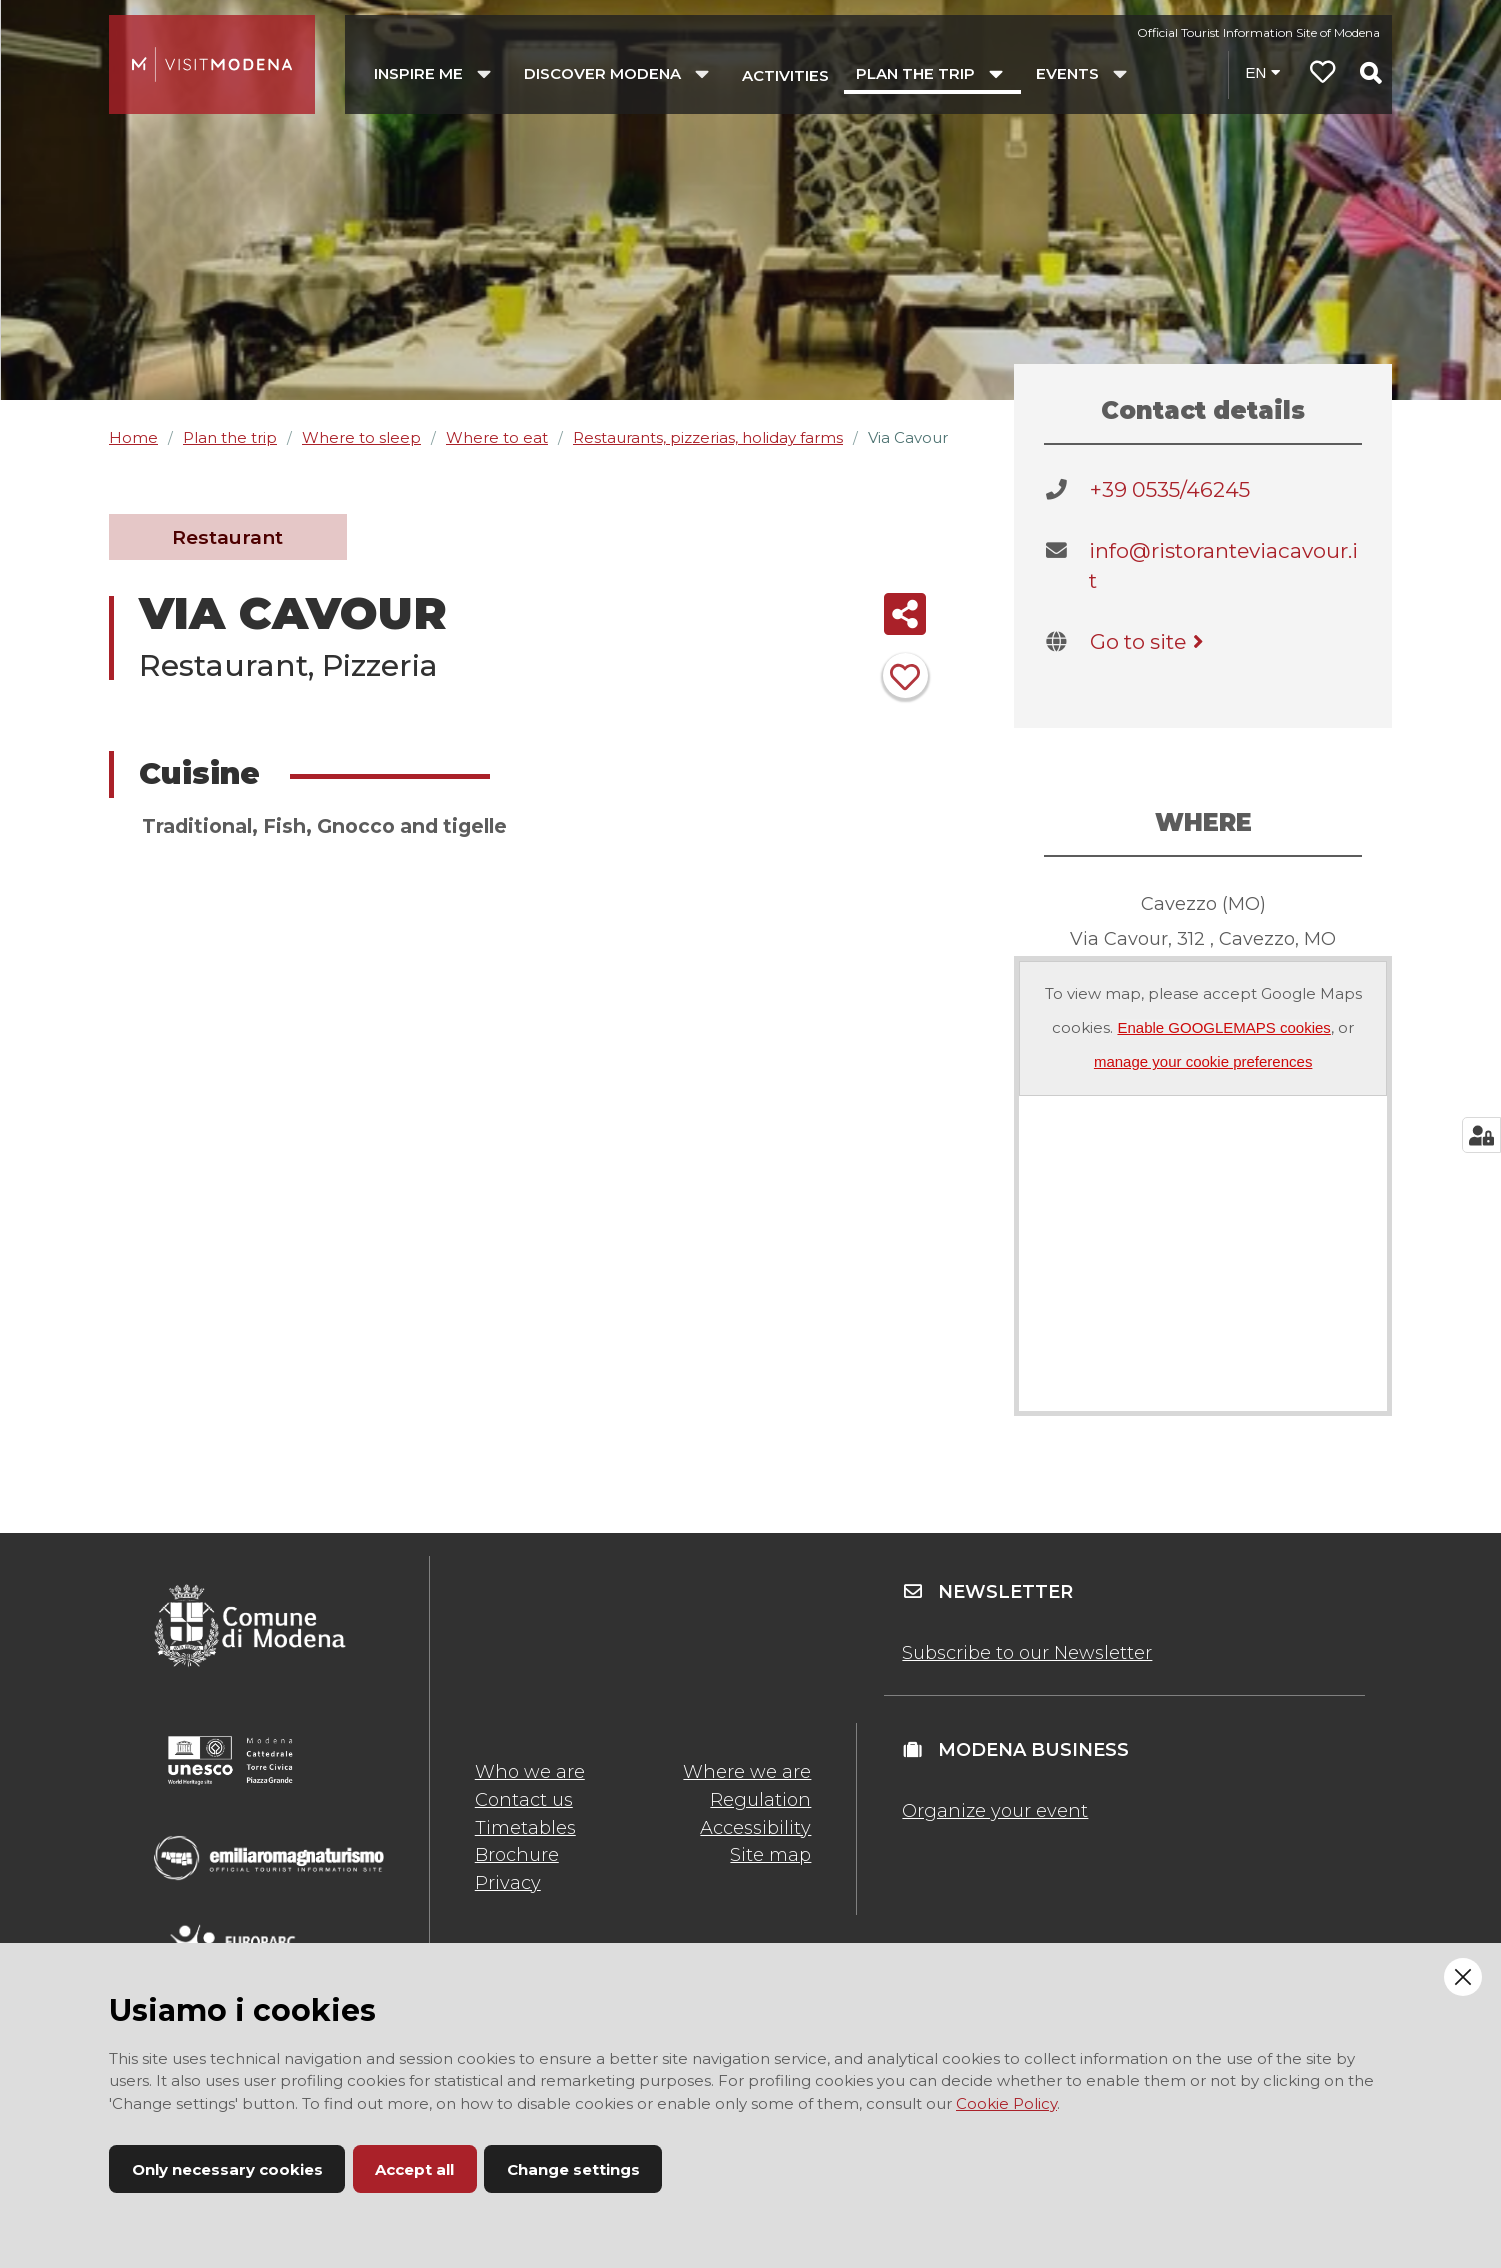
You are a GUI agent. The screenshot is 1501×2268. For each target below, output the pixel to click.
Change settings (573, 2169)
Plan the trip (230, 437)
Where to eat (497, 437)
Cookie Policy (1006, 2103)
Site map (770, 1855)
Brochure (517, 1855)
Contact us (524, 1800)
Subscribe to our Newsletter (1027, 1653)
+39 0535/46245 (1170, 489)
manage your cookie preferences (1203, 1061)
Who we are (530, 1772)
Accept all (414, 2169)
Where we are (747, 1772)
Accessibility (755, 1828)
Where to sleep (361, 437)
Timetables (525, 1828)
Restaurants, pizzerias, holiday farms (708, 437)
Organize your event (995, 1811)
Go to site (1150, 641)
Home (133, 437)
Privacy (508, 1883)
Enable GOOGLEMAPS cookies (1223, 1027)
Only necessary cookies (227, 2169)
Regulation (760, 1800)
